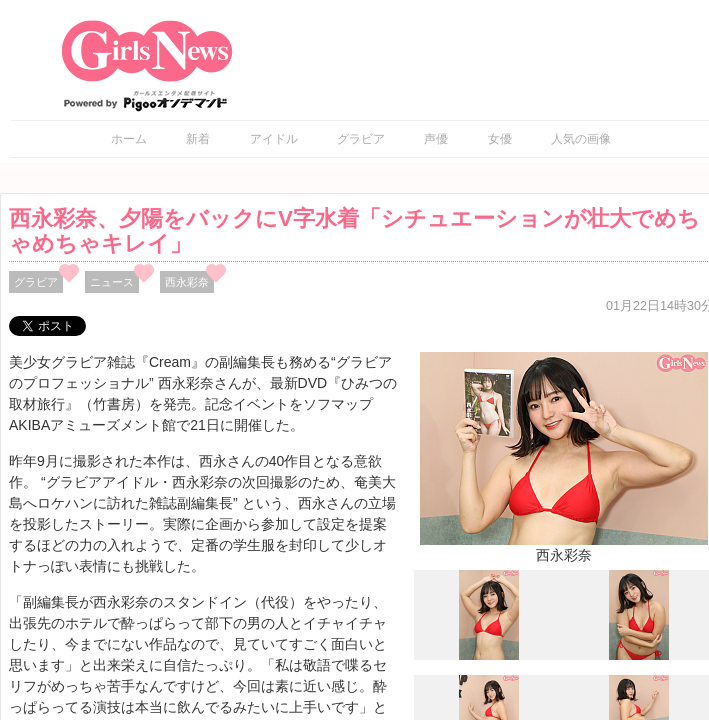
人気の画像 (581, 139)
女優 (500, 139)
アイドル (274, 139)
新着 (198, 139)
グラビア (361, 139)
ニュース (112, 282)
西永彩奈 (187, 282)
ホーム (129, 139)
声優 (436, 139)
